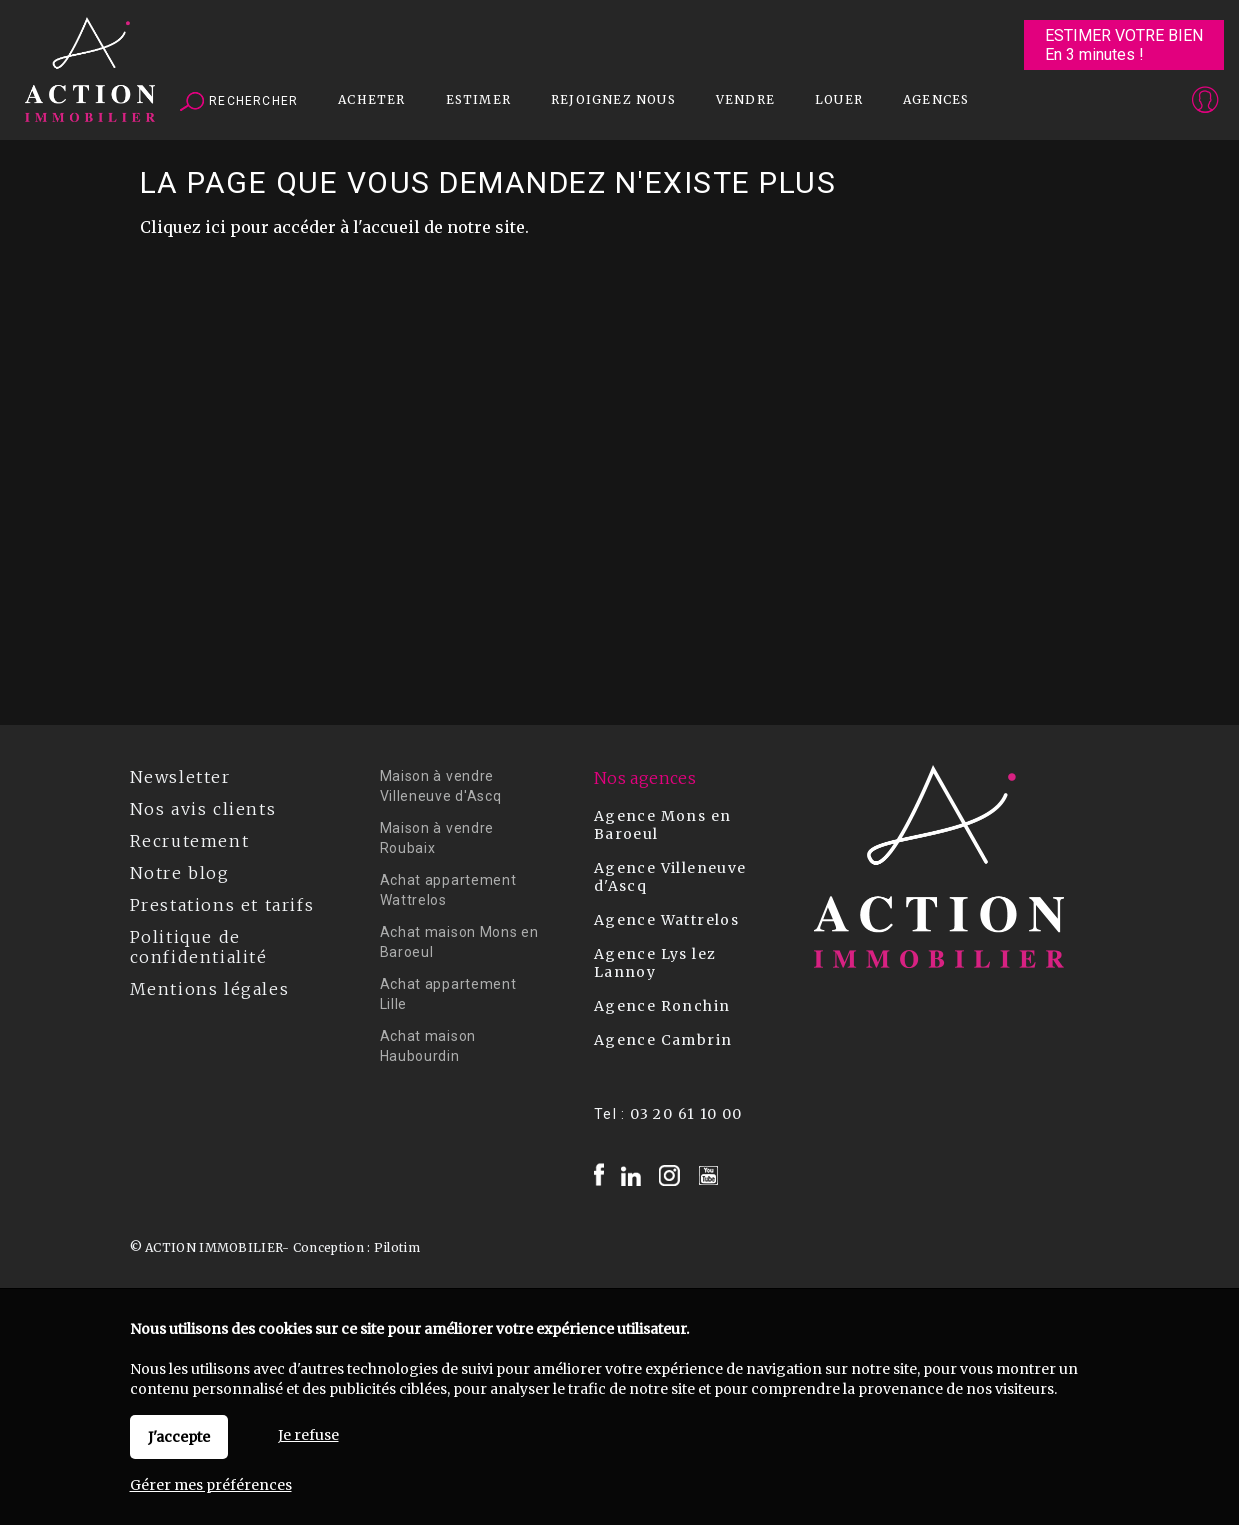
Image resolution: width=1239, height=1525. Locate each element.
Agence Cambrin (663, 1040)
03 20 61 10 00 (686, 1114)
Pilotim (397, 1247)
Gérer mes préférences (211, 1485)
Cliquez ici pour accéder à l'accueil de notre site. (334, 227)
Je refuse (308, 1435)
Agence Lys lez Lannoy (655, 963)
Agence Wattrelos (666, 920)
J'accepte (179, 1437)
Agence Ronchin (662, 1006)
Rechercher (239, 102)
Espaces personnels (1127, 102)
